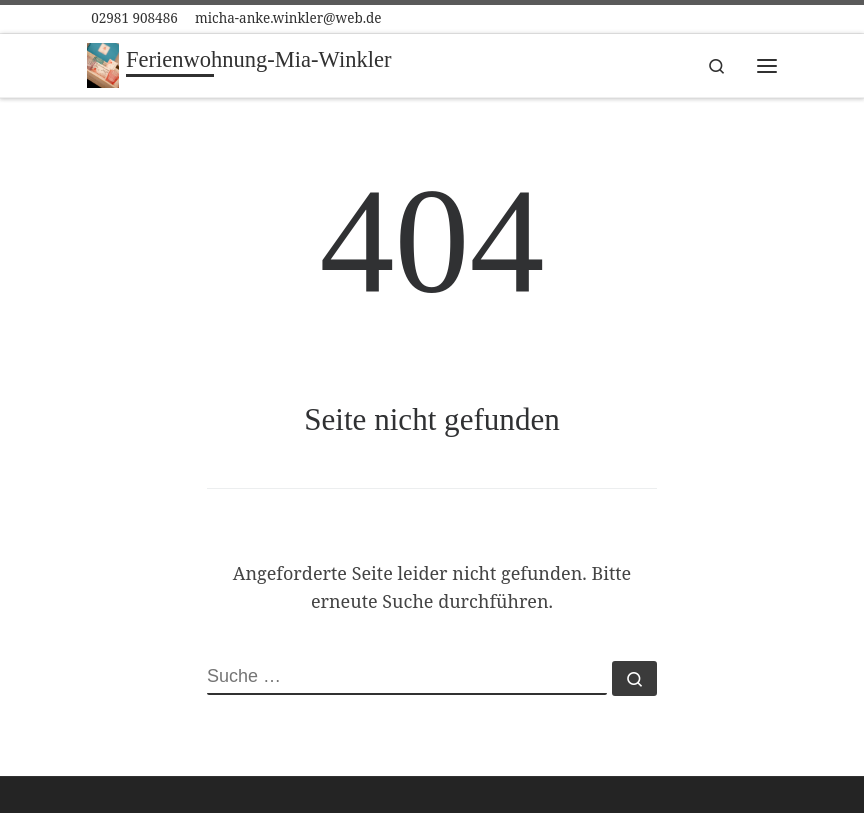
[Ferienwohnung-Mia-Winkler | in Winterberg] (103, 63)
